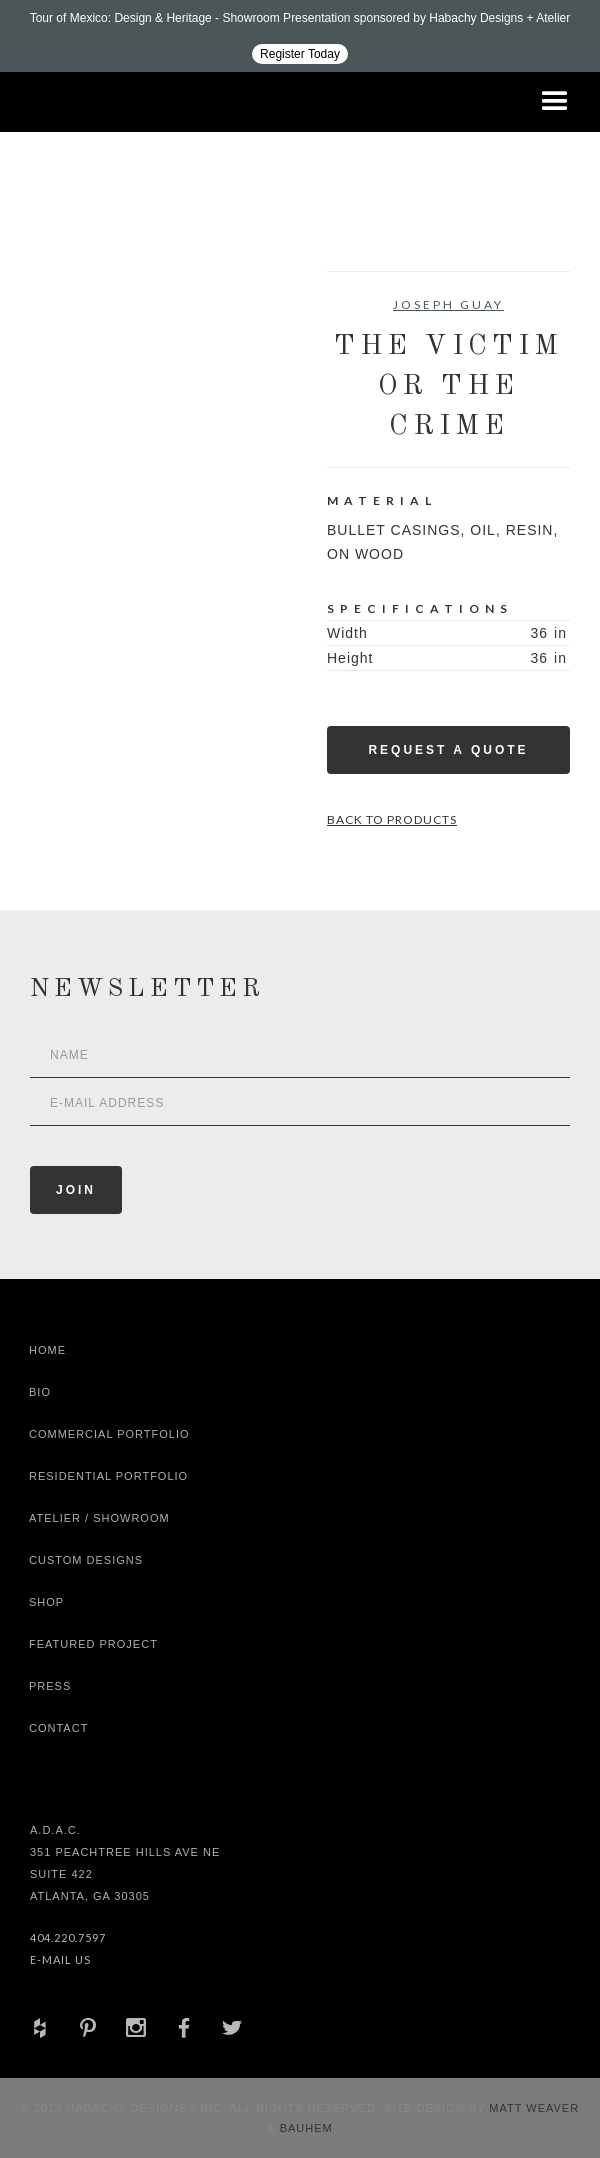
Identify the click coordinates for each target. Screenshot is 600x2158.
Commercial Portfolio (109, 1434)
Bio (40, 1392)
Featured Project (93, 1644)
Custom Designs (86, 1560)
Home (47, 1350)
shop (46, 1602)
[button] (555, 102)
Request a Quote (448, 750)
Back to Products (392, 819)
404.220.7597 (68, 1937)
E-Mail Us (60, 1959)
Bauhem (304, 2128)
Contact (58, 1728)
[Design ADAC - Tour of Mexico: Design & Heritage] (300, 36)
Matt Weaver (534, 2108)
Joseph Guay (448, 304)
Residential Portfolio (108, 1476)
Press (50, 1686)
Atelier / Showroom (99, 1518)
